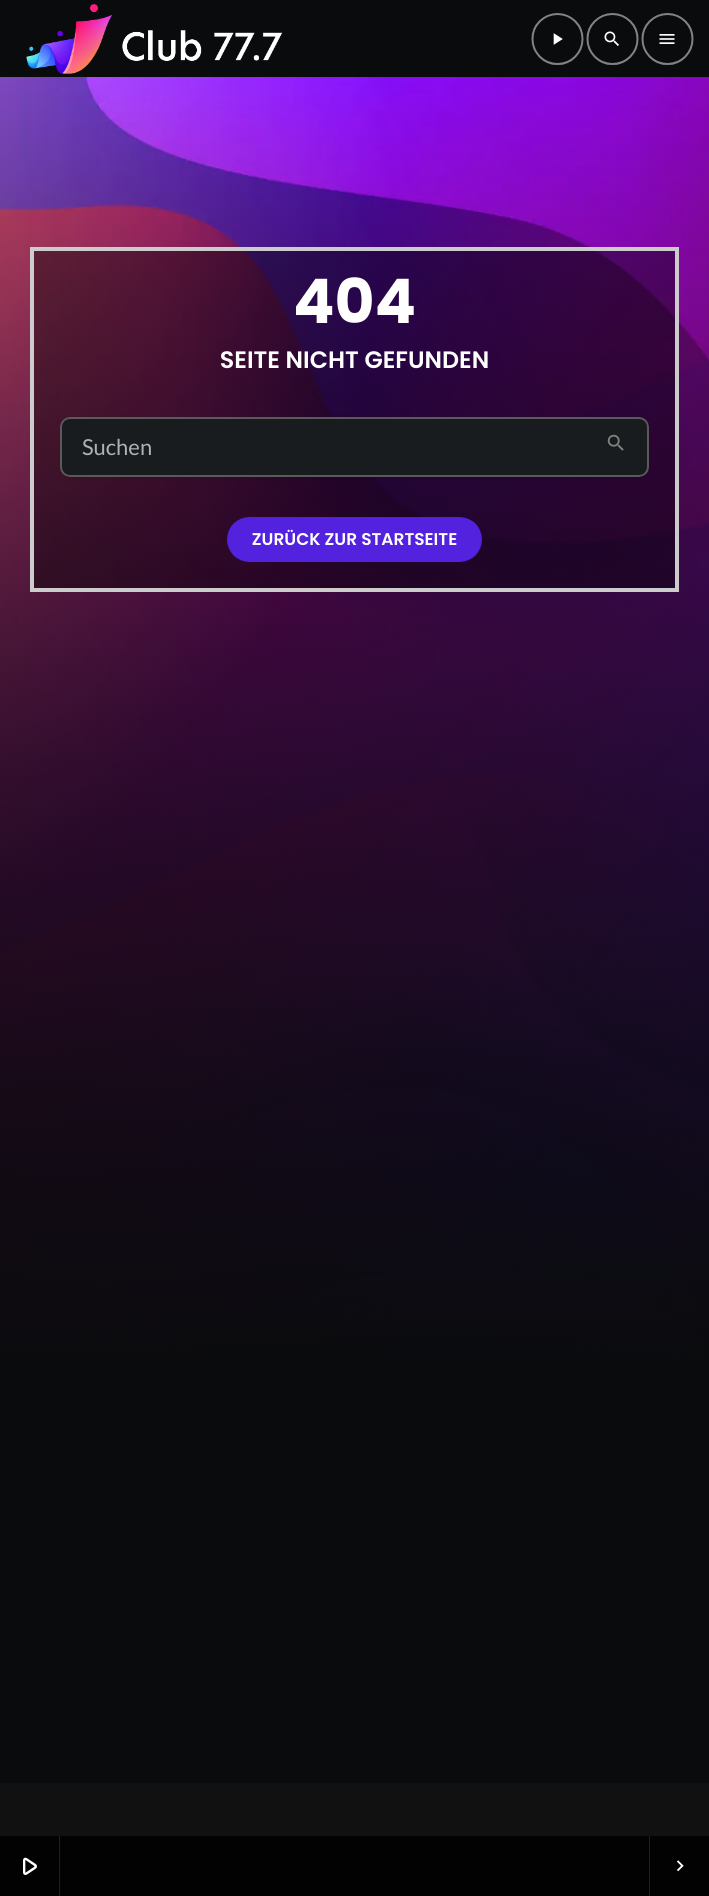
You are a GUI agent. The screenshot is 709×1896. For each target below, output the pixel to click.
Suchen (117, 447)
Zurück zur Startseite (354, 539)
